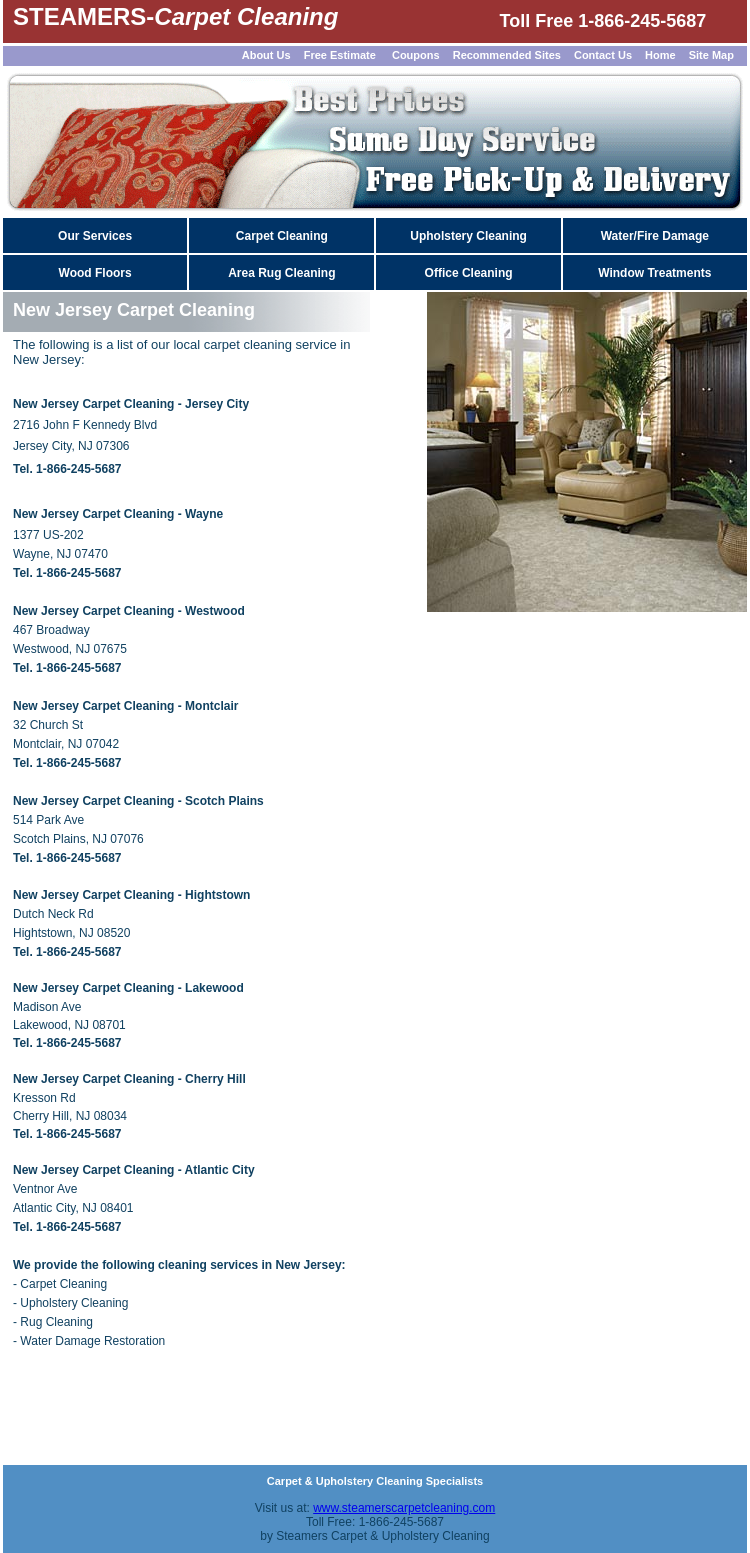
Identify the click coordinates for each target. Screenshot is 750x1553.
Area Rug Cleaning (281, 273)
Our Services (95, 236)
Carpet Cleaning (282, 236)
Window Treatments (654, 273)
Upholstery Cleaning (468, 236)
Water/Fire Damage (655, 236)
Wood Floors (95, 273)
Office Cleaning (469, 273)
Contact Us (603, 55)
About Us (266, 55)
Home (660, 55)
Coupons (416, 55)
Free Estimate (338, 55)
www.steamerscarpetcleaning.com (404, 1508)
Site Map (713, 55)
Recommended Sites (507, 55)
